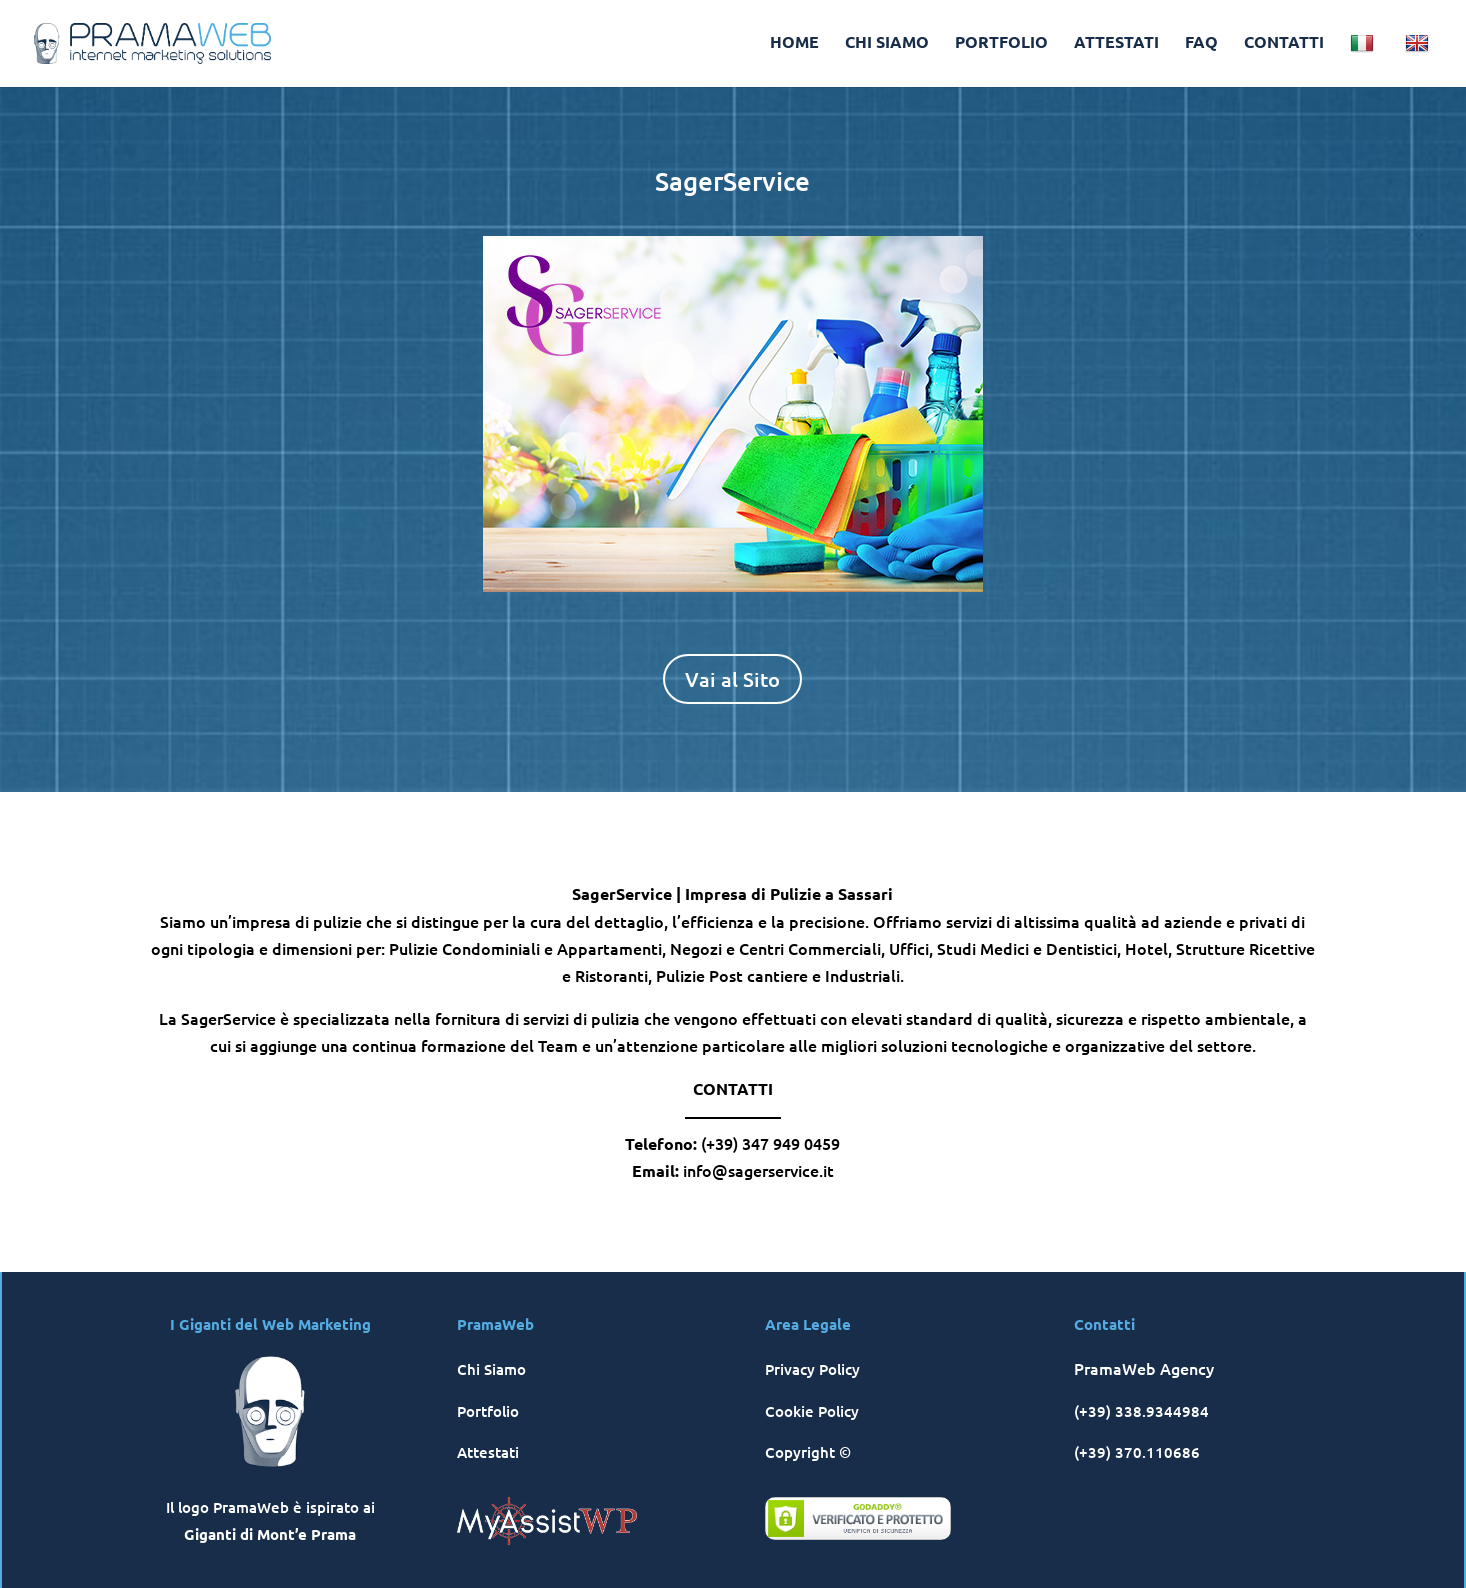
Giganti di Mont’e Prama (270, 1534)
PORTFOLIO (1001, 43)
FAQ (1201, 43)
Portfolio (488, 1411)
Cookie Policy (812, 1411)
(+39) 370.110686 (1137, 1452)
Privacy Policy (812, 1369)
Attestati (488, 1452)
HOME (794, 43)
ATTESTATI (1116, 43)
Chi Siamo (491, 1369)
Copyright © (808, 1452)
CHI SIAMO (887, 43)
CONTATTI (1284, 43)
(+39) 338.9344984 (1141, 1411)
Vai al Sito (732, 679)
